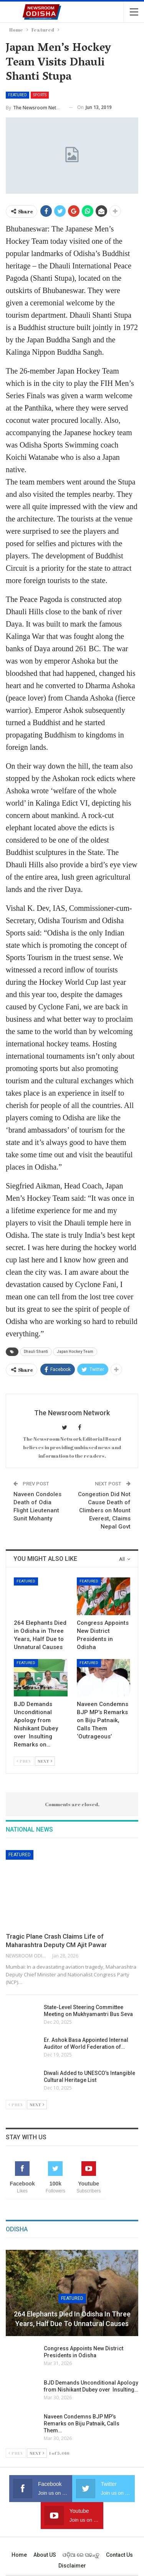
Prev (24, 1761)
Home (19, 2555)
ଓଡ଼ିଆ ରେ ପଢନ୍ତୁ (81, 2555)
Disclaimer (72, 2566)
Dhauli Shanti (36, 1351)
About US (44, 2555)
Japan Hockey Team (75, 1351)
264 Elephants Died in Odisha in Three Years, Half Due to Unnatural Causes (72, 2319)
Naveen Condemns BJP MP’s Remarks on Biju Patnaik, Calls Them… (81, 2423)
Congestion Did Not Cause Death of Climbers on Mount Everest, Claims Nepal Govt (104, 1510)
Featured (17, 95)
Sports (39, 95)
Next (45, 1761)
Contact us (119, 2555)
